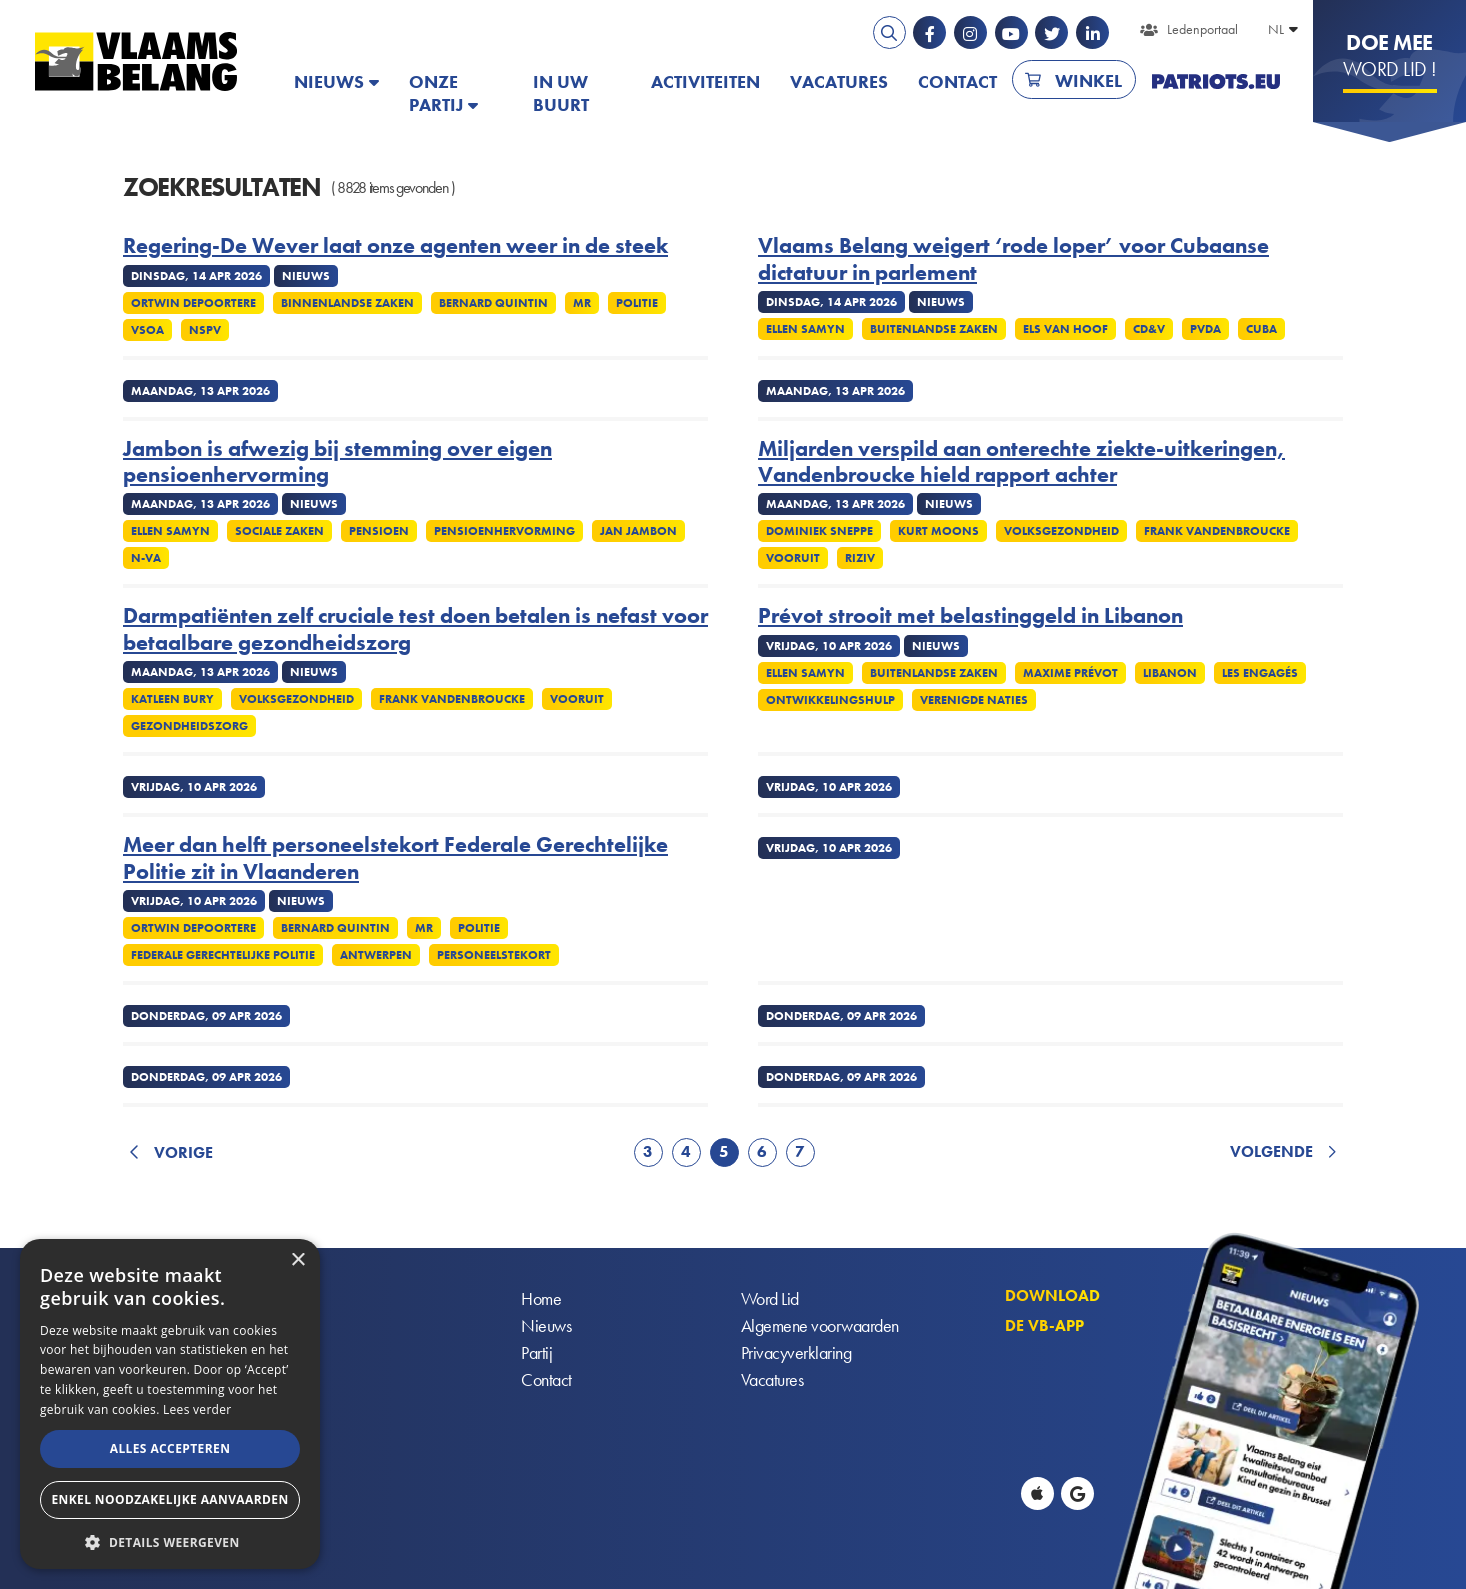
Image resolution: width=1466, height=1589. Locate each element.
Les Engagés (1260, 673)
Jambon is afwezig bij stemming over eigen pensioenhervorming (337, 462)
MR (582, 303)
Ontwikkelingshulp (830, 700)
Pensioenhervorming (504, 531)
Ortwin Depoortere (193, 303)
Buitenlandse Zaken (934, 329)
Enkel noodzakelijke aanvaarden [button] (169, 1499)
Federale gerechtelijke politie (223, 955)
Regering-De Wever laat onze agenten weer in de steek (395, 246)
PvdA (1205, 329)
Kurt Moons (938, 531)
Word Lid (770, 1299)
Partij (536, 1353)
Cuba (1261, 329)
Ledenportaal (1202, 29)
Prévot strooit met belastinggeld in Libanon (970, 616)
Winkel (1088, 80)
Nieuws (329, 81)
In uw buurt (561, 93)
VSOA (147, 330)
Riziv (860, 558)
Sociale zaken (279, 531)
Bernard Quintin (493, 303)
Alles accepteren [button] (170, 1448)
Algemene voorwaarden (820, 1326)
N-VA (146, 558)
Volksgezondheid (1061, 531)
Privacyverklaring (796, 1353)
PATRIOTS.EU (1216, 81)
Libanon (1170, 673)
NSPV (205, 330)
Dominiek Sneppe (819, 531)
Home (541, 1299)
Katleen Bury (172, 699)
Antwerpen (376, 955)
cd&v (1149, 329)
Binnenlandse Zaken (347, 303)
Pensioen (379, 531)
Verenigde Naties (974, 700)
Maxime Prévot (1070, 673)
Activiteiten (705, 81)
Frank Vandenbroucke (1217, 531)
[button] (170, 1540)
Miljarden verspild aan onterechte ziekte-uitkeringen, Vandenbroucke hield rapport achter (1021, 462)
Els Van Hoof (1065, 329)
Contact (957, 81)
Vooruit (793, 558)
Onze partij (436, 93)
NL (1276, 29)
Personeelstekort (494, 955)
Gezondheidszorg (189, 726)
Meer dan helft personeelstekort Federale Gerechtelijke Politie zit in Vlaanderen (395, 858)
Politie (637, 303)
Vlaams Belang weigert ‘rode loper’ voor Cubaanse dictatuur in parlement (1013, 259)
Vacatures (839, 81)
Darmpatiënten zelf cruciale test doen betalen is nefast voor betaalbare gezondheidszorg (415, 629)
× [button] (297, 1260)
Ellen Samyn (805, 329)
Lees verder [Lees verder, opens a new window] (197, 1409)
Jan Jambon (638, 531)
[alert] (170, 1404)
